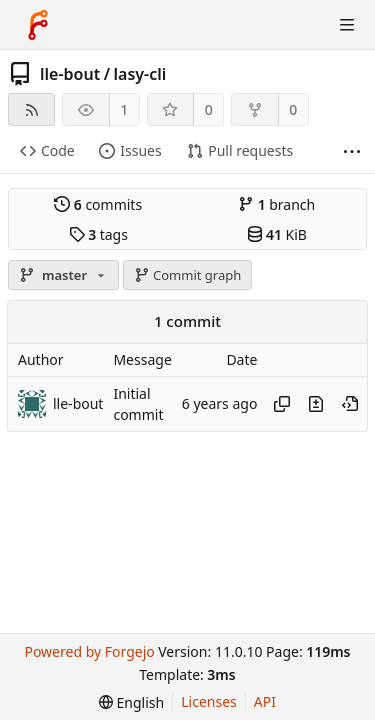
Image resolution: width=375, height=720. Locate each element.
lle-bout (70, 74)
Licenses (209, 701)
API (265, 701)
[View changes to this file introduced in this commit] (316, 404)
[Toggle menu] (347, 25)
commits (98, 204)
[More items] (352, 151)
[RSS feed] (31, 109)
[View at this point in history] (350, 404)
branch (276, 204)
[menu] (131, 702)
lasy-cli (140, 74)
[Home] (38, 25)
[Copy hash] (282, 404)
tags (98, 234)
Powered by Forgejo (89, 651)
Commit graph (188, 275)
